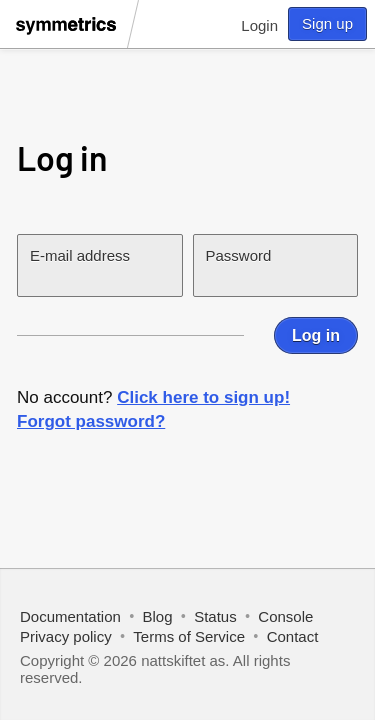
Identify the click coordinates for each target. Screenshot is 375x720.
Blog (158, 616)
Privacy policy (66, 636)
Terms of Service (189, 636)
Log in (316, 335)
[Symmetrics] (69, 38)
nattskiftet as (183, 660)
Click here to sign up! (203, 397)
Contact (293, 636)
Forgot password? (91, 421)
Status (215, 616)
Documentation (70, 616)
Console (285, 616)
